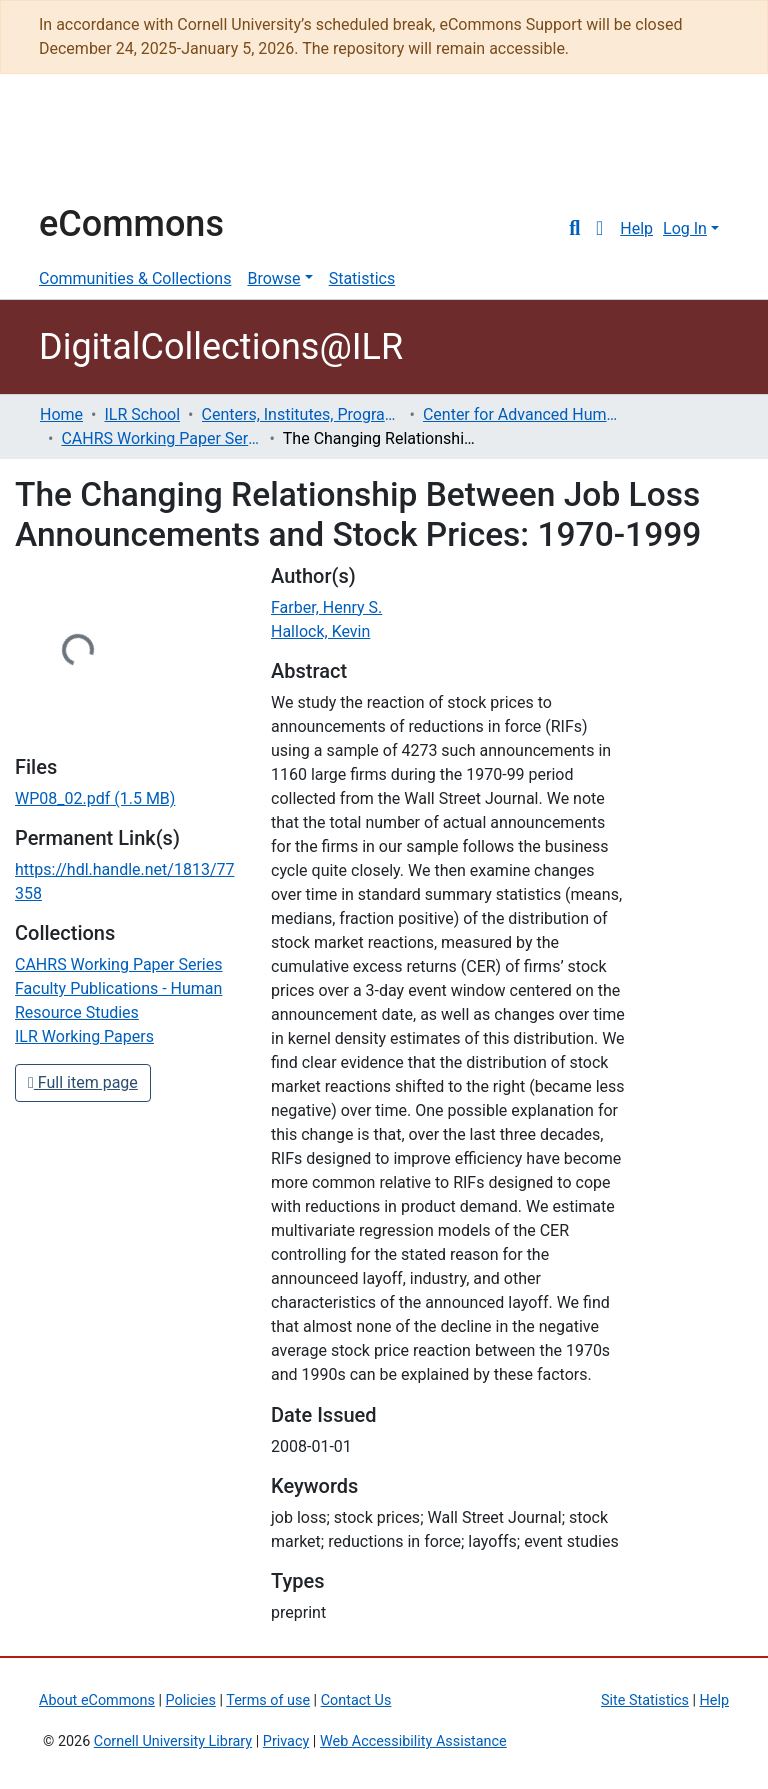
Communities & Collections (135, 278)
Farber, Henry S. (326, 607)
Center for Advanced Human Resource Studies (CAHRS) (523, 414)
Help (636, 228)
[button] (599, 229)
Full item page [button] (83, 1082)
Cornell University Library (173, 1741)
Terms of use (268, 1700)
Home (61, 414)
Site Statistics (645, 1700)
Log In (685, 228)
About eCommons (97, 1700)
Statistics (362, 278)
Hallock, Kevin (320, 631)
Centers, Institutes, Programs (302, 414)
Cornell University (89, 148)
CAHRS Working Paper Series (161, 438)
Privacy (286, 1741)
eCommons (131, 224)
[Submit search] (574, 229)
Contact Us (356, 1700)
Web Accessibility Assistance (413, 1741)
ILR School (142, 414)
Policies (191, 1700)
